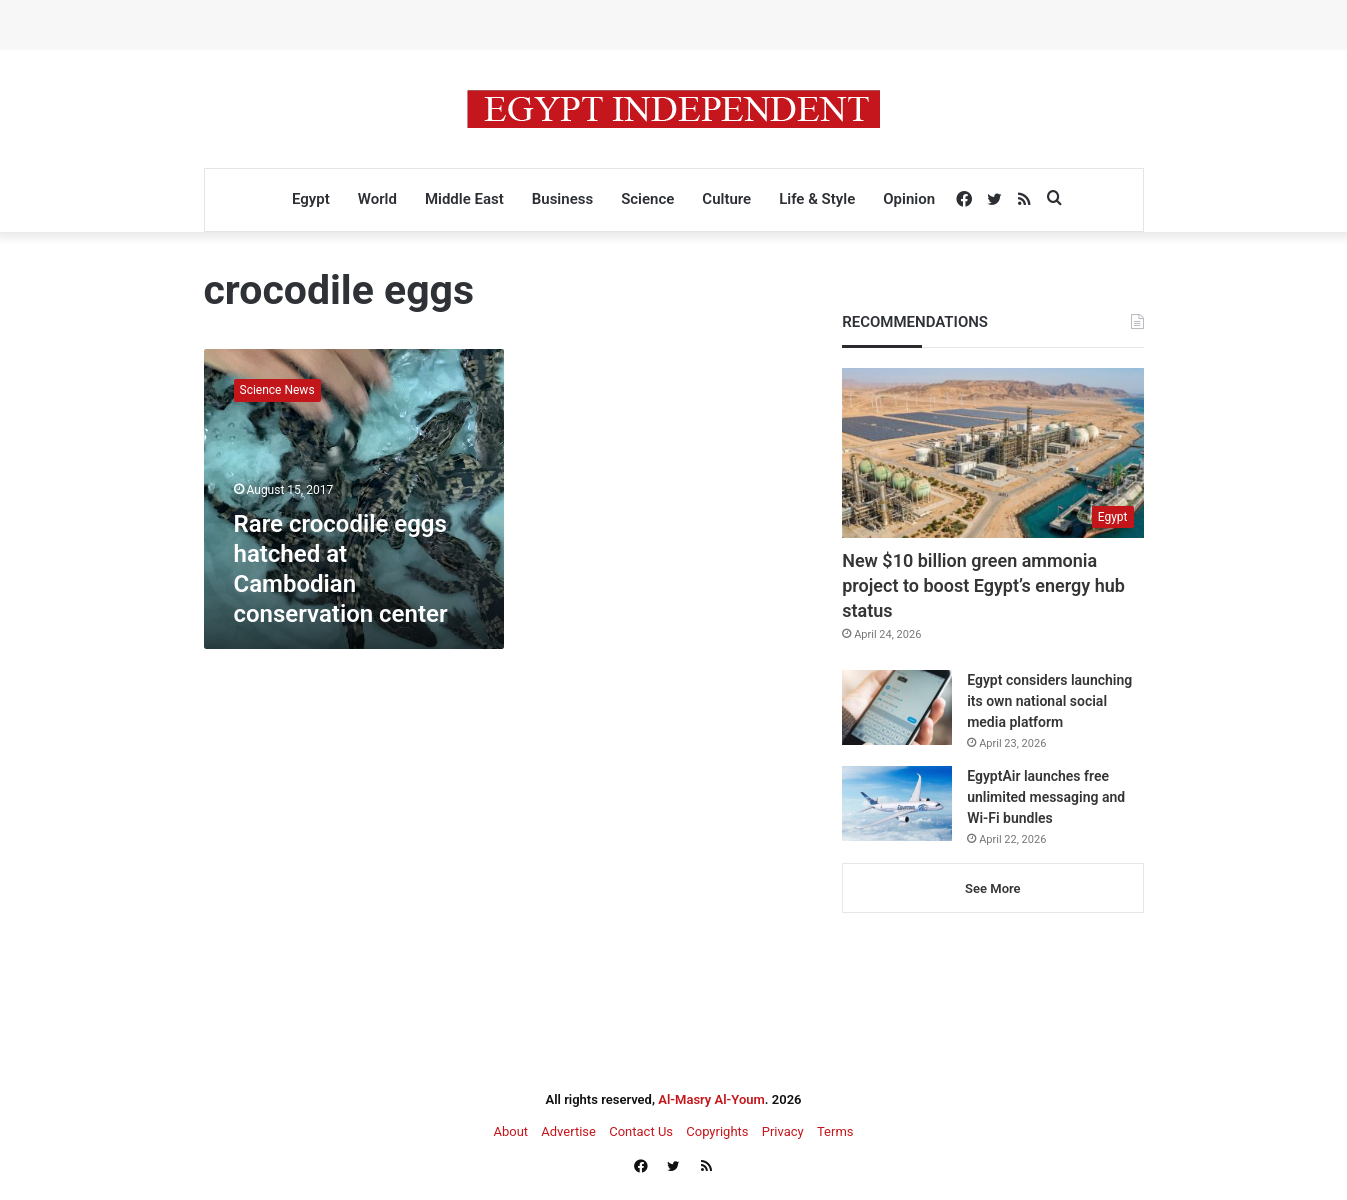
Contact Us (641, 1131)
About (510, 1131)
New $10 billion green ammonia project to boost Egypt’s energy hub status (983, 585)
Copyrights (717, 1131)
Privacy (783, 1131)
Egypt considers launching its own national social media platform (1049, 701)
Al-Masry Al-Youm (711, 1099)
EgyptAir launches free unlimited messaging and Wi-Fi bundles (1046, 797)
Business (562, 199)
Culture (726, 199)
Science (647, 199)
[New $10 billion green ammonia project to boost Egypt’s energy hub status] (992, 453)
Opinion (909, 199)
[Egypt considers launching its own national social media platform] (897, 707)
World (377, 199)
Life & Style (817, 199)
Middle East (464, 199)
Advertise (568, 1131)
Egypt (311, 199)
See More (992, 888)
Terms (835, 1131)
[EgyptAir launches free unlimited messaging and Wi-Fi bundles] (897, 803)
